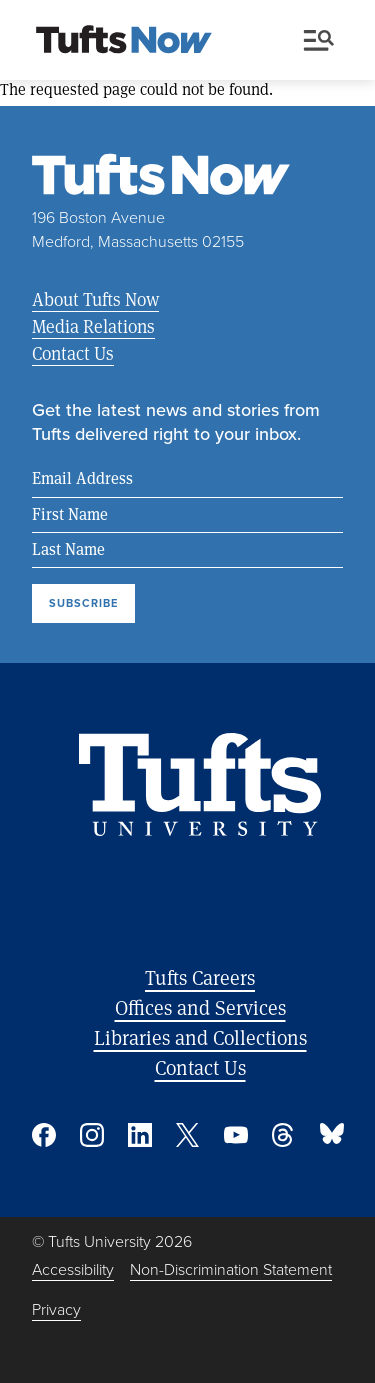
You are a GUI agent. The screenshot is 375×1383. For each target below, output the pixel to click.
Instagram (92, 1135)
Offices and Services (200, 1007)
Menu (319, 40)
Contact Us (73, 353)
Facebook (44, 1135)
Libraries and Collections (200, 1037)
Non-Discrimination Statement (231, 1269)
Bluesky (332, 1135)
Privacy (56, 1309)
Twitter (188, 1135)
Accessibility (73, 1269)
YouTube (236, 1135)
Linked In (140, 1135)
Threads (284, 1135)
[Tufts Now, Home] (124, 41)
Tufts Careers (200, 977)
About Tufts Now (95, 299)
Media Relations (93, 326)
